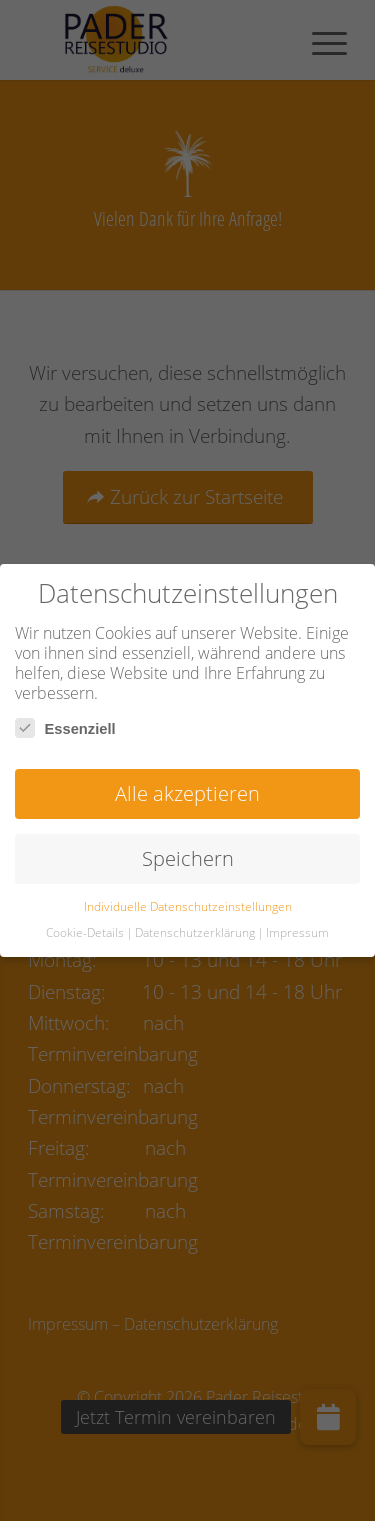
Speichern (188, 858)
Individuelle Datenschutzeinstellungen (188, 906)
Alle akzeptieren (187, 793)
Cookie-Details (85, 932)
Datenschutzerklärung (195, 932)
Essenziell (65, 728)
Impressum (297, 932)
